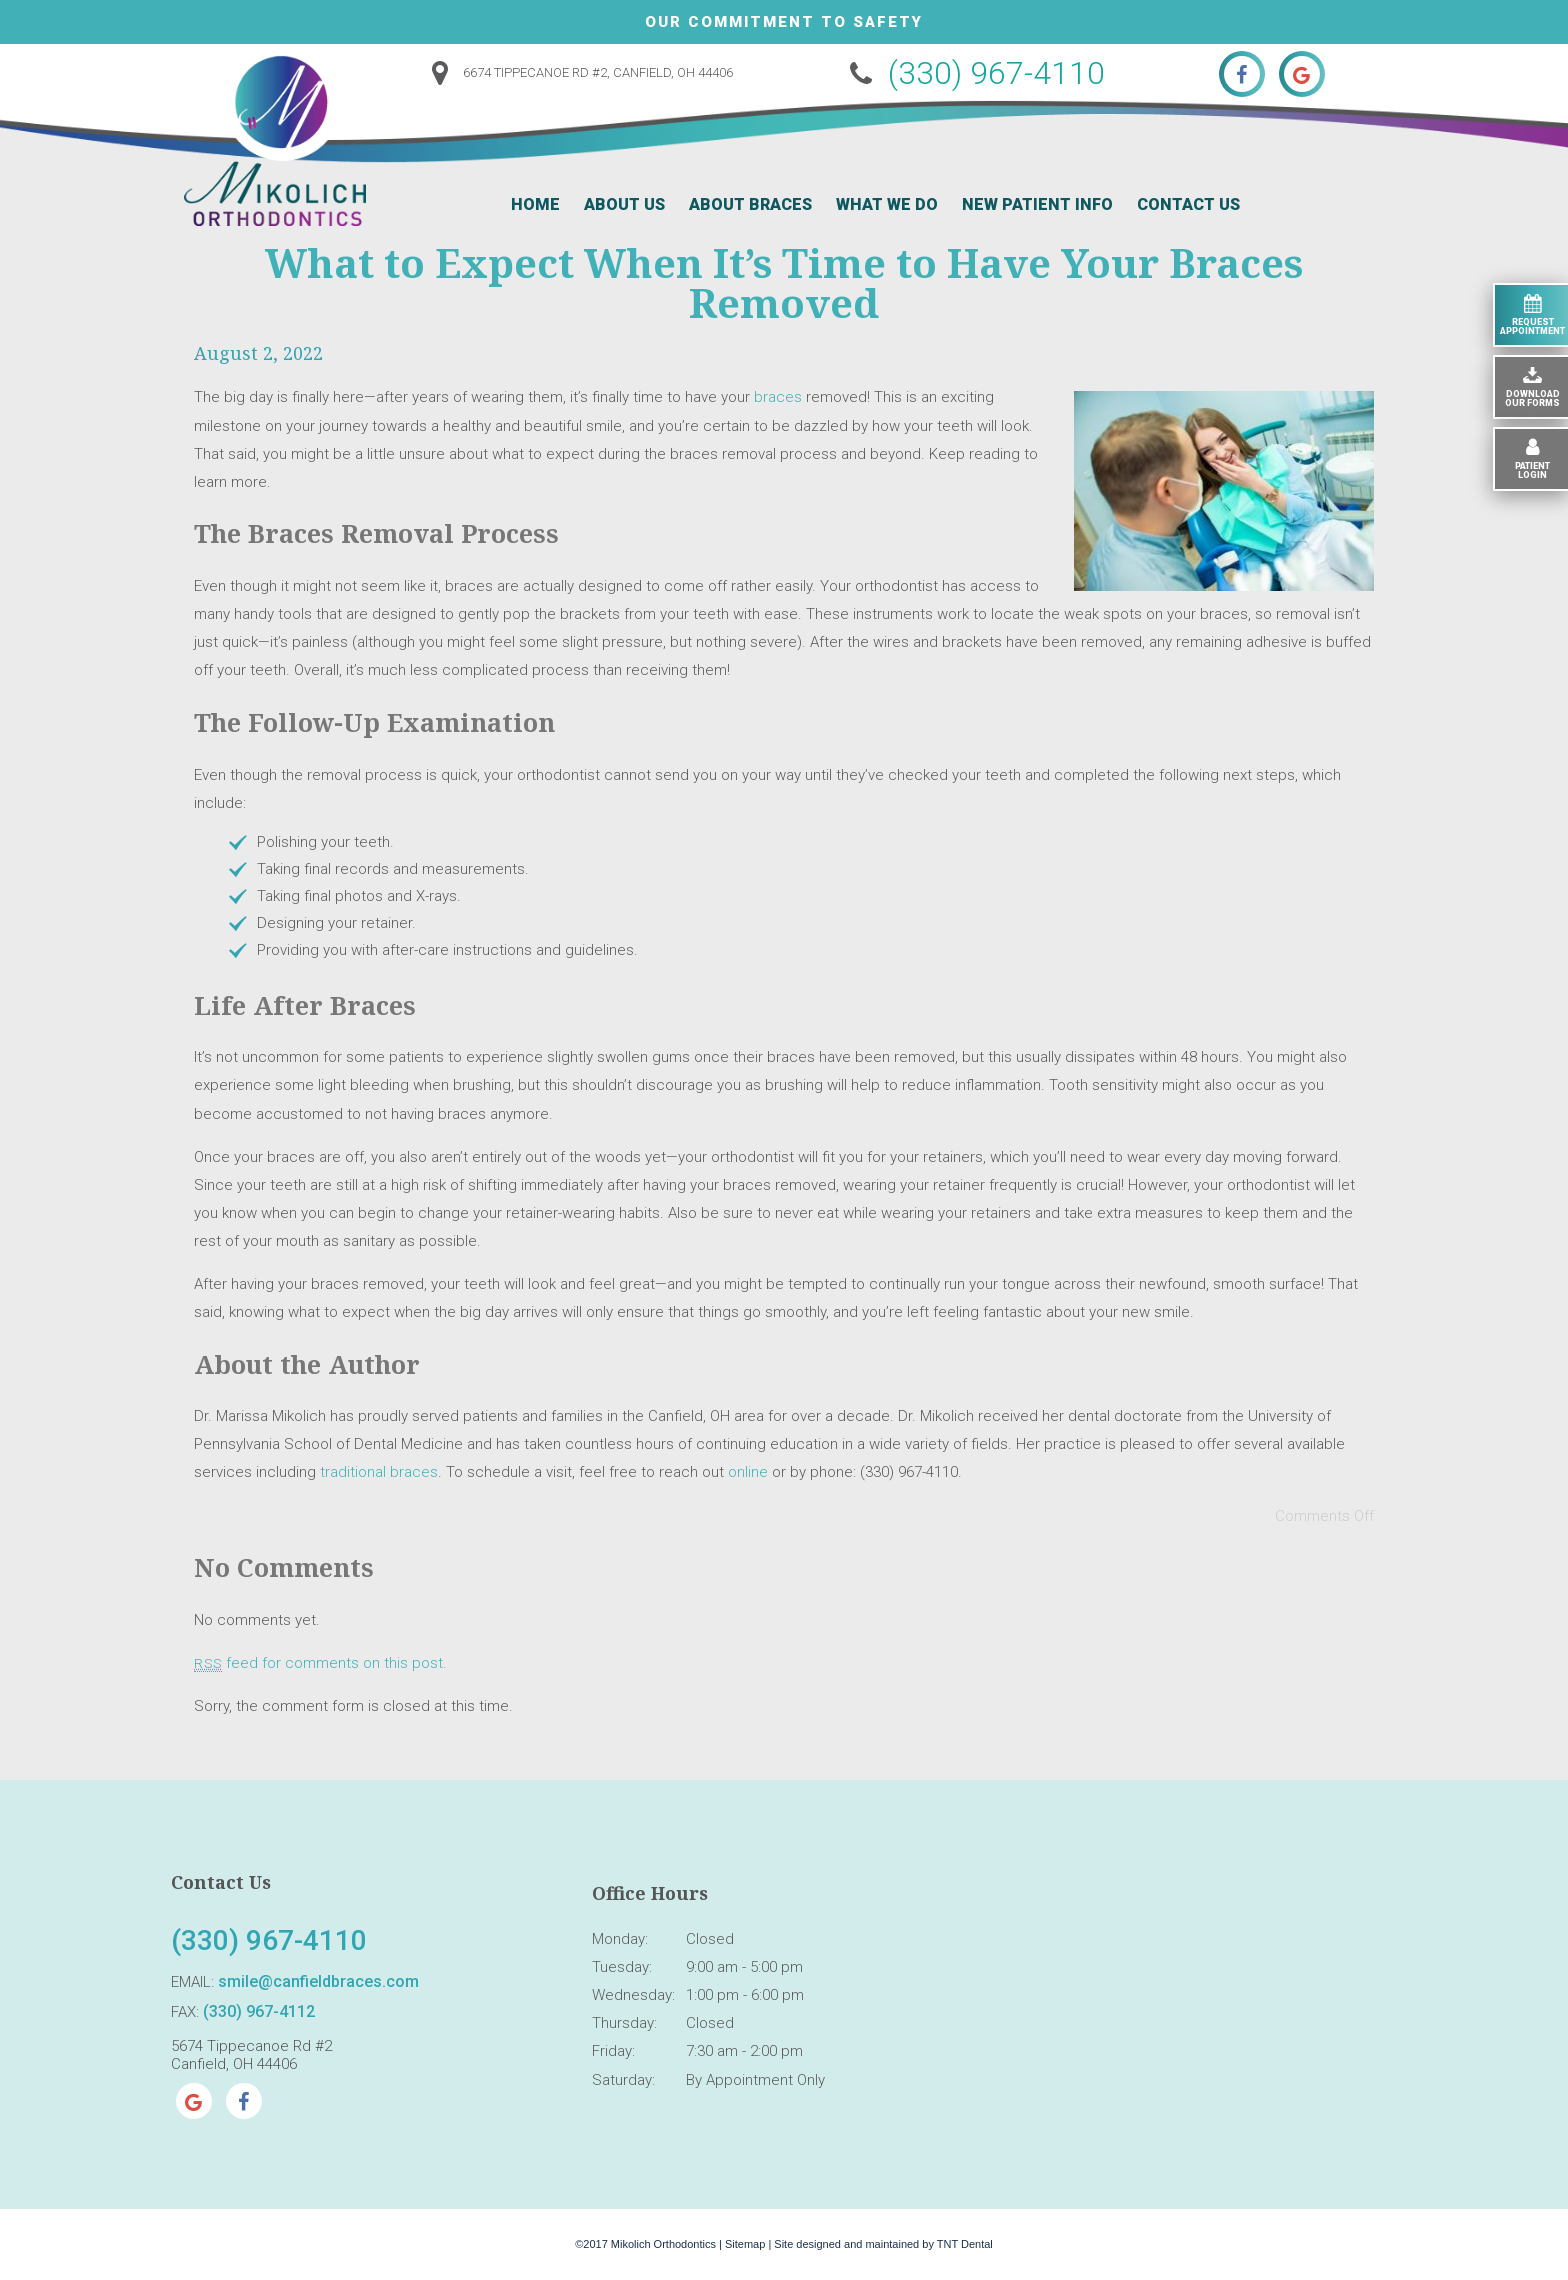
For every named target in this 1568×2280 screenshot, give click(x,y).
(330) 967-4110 (973, 73)
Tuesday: (622, 1967)
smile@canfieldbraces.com (318, 1981)
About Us (624, 204)
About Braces (750, 204)
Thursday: (624, 2023)
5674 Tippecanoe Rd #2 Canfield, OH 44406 (251, 2055)
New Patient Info (1037, 204)
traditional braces (379, 1472)
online (748, 1472)
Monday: (620, 1939)
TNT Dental (965, 2244)
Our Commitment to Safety (784, 22)
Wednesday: (633, 1995)
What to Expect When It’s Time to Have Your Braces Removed (784, 282)
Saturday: (623, 2080)
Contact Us (1188, 204)
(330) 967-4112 (259, 2011)
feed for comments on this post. (320, 1663)
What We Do (887, 204)
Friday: (613, 2051)
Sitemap (745, 2244)
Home (535, 204)
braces (778, 397)
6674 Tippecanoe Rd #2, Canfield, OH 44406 (577, 72)
